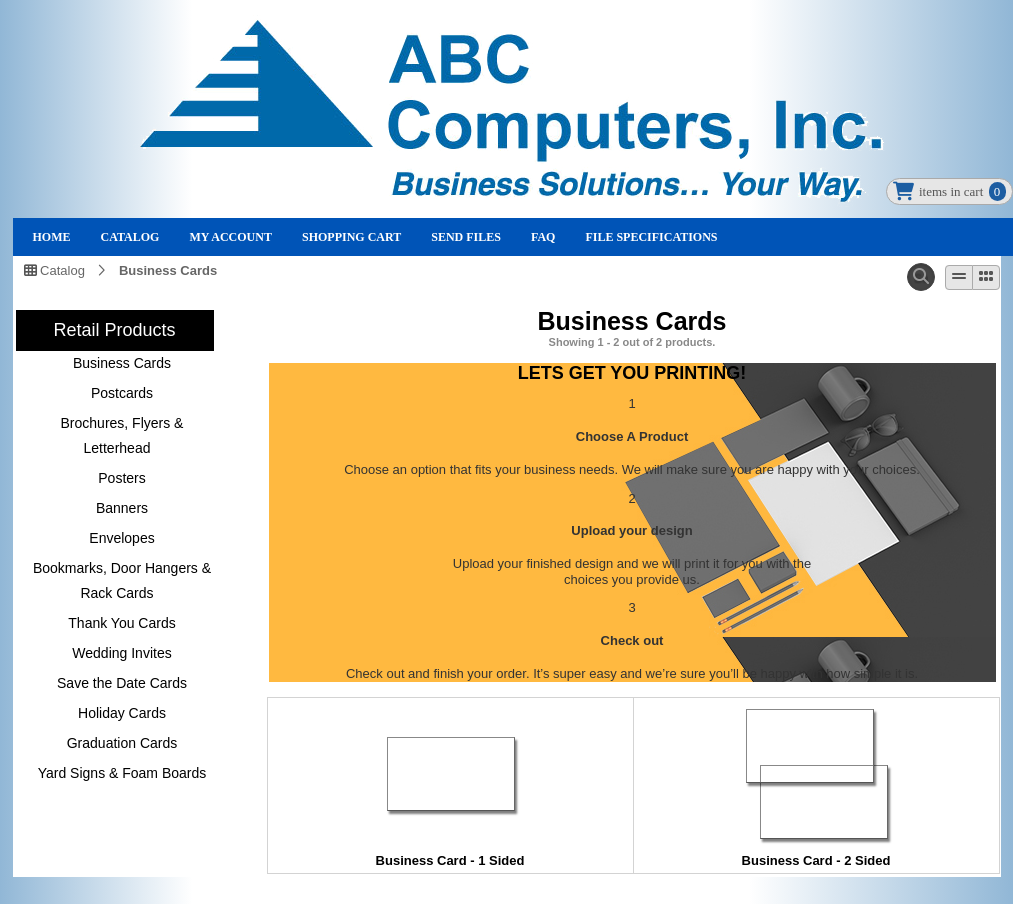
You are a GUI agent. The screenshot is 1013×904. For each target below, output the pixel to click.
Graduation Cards (122, 743)
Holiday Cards (122, 713)
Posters (121, 478)
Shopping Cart (351, 237)
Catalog (130, 237)
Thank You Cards (121, 623)
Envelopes (121, 538)
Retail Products (114, 330)
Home (52, 237)
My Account (230, 237)
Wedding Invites (121, 653)
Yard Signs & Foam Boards (122, 773)
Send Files (466, 237)
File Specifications (651, 237)
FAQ (543, 237)
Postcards (122, 393)
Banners (122, 508)
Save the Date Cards (122, 683)
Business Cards (168, 270)
